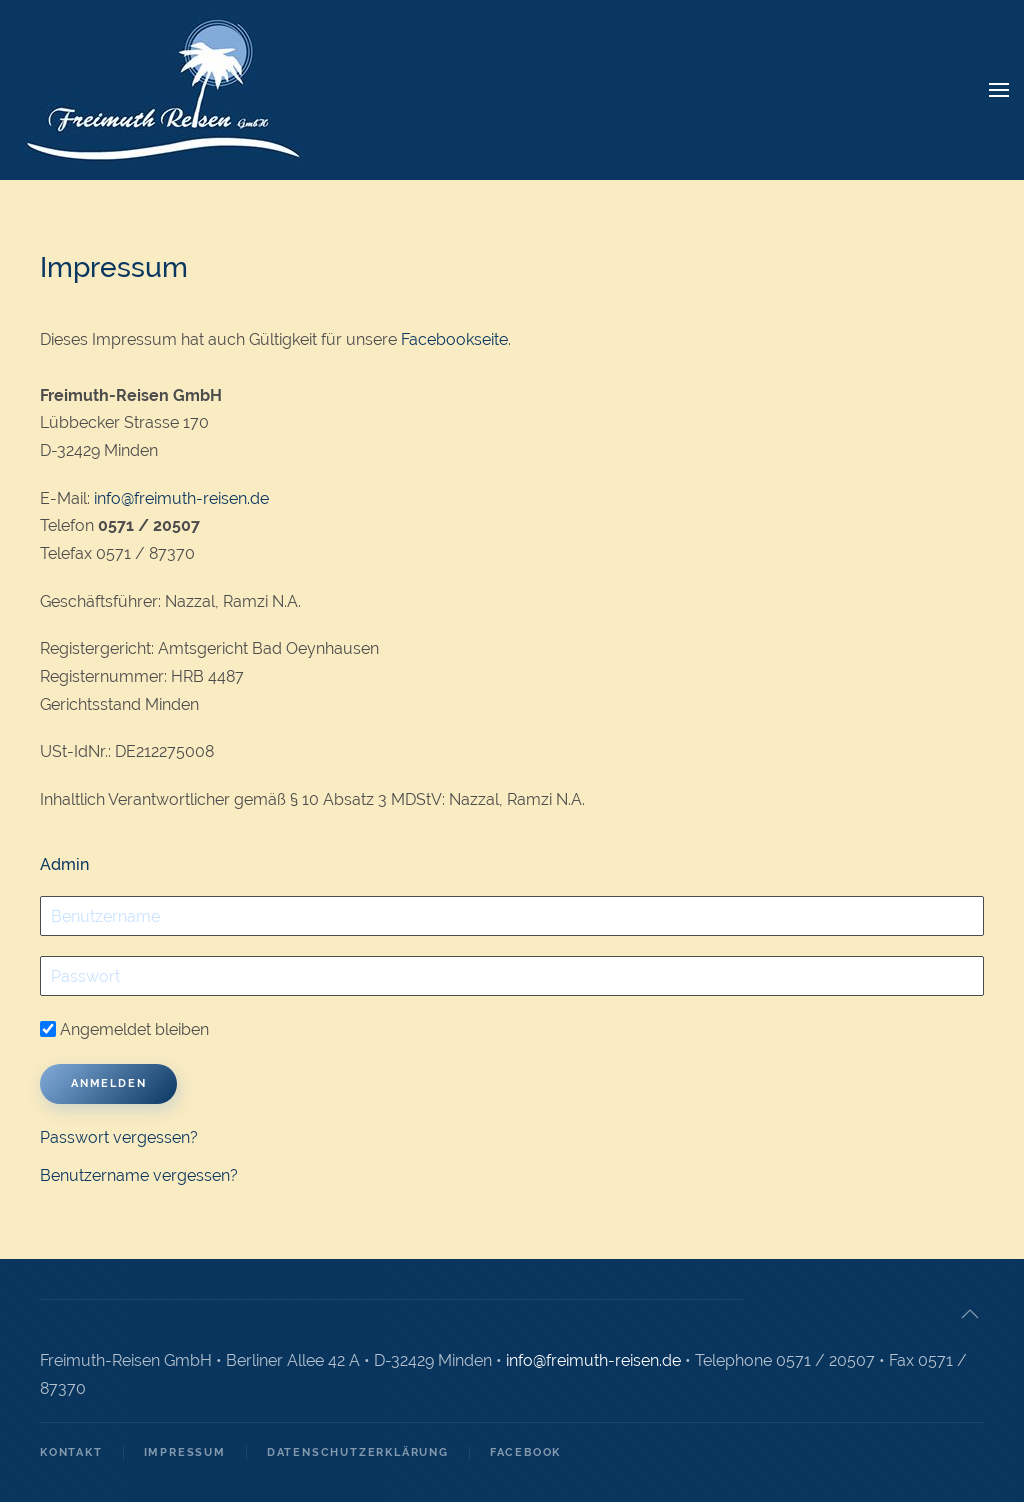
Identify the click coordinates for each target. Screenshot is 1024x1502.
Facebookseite (454, 339)
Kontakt (71, 1452)
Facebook (525, 1452)
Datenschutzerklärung (358, 1452)
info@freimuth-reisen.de (181, 498)
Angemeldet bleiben (124, 1029)
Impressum (185, 1452)
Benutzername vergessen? (139, 1175)
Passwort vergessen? (119, 1137)
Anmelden (108, 1083)
